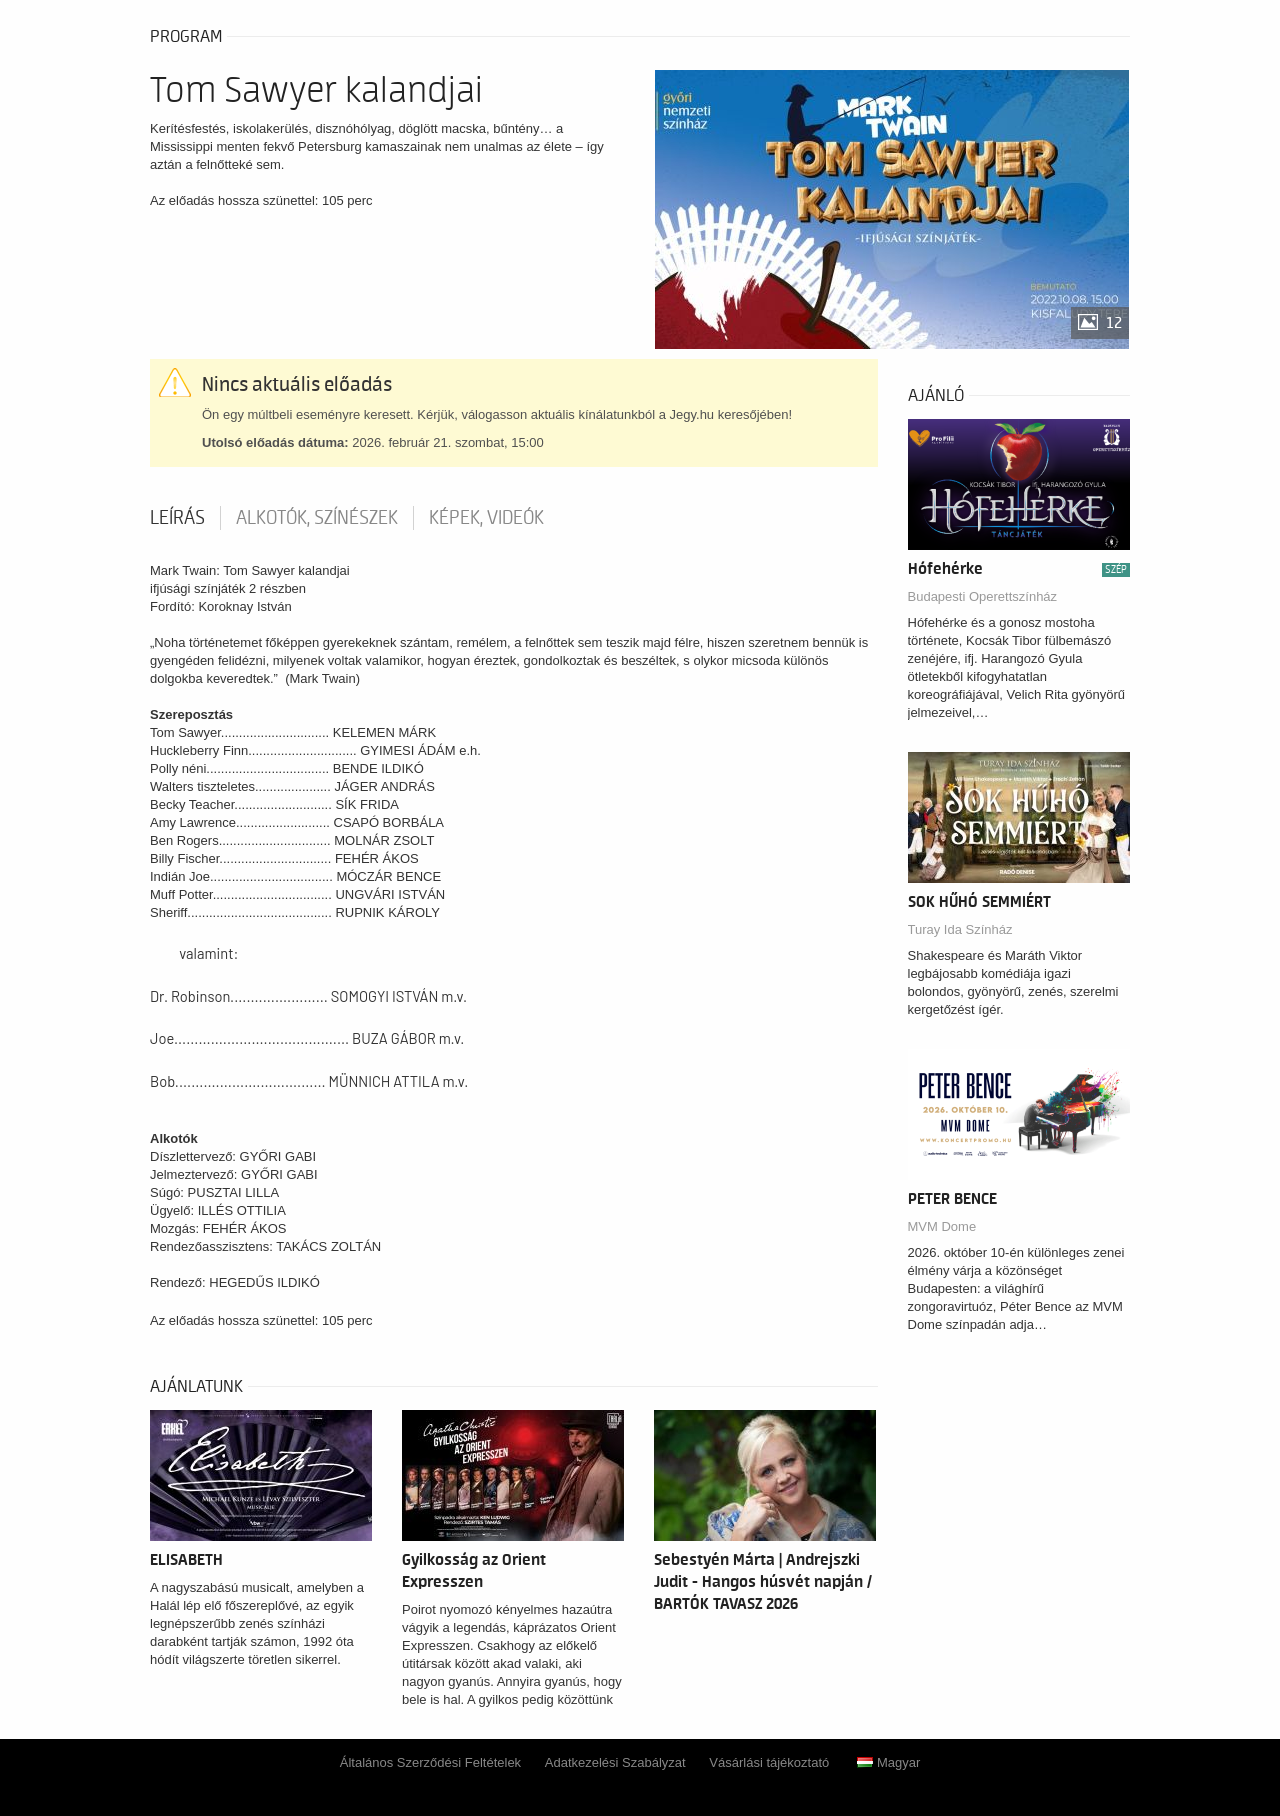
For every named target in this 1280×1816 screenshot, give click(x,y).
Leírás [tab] (177, 518)
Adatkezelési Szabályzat (615, 1762)
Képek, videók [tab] (486, 518)
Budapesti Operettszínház (983, 596)
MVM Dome (942, 1226)
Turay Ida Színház (960, 929)
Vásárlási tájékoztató (769, 1762)
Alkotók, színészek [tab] (317, 518)
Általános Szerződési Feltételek (430, 1762)
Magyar (888, 1762)
